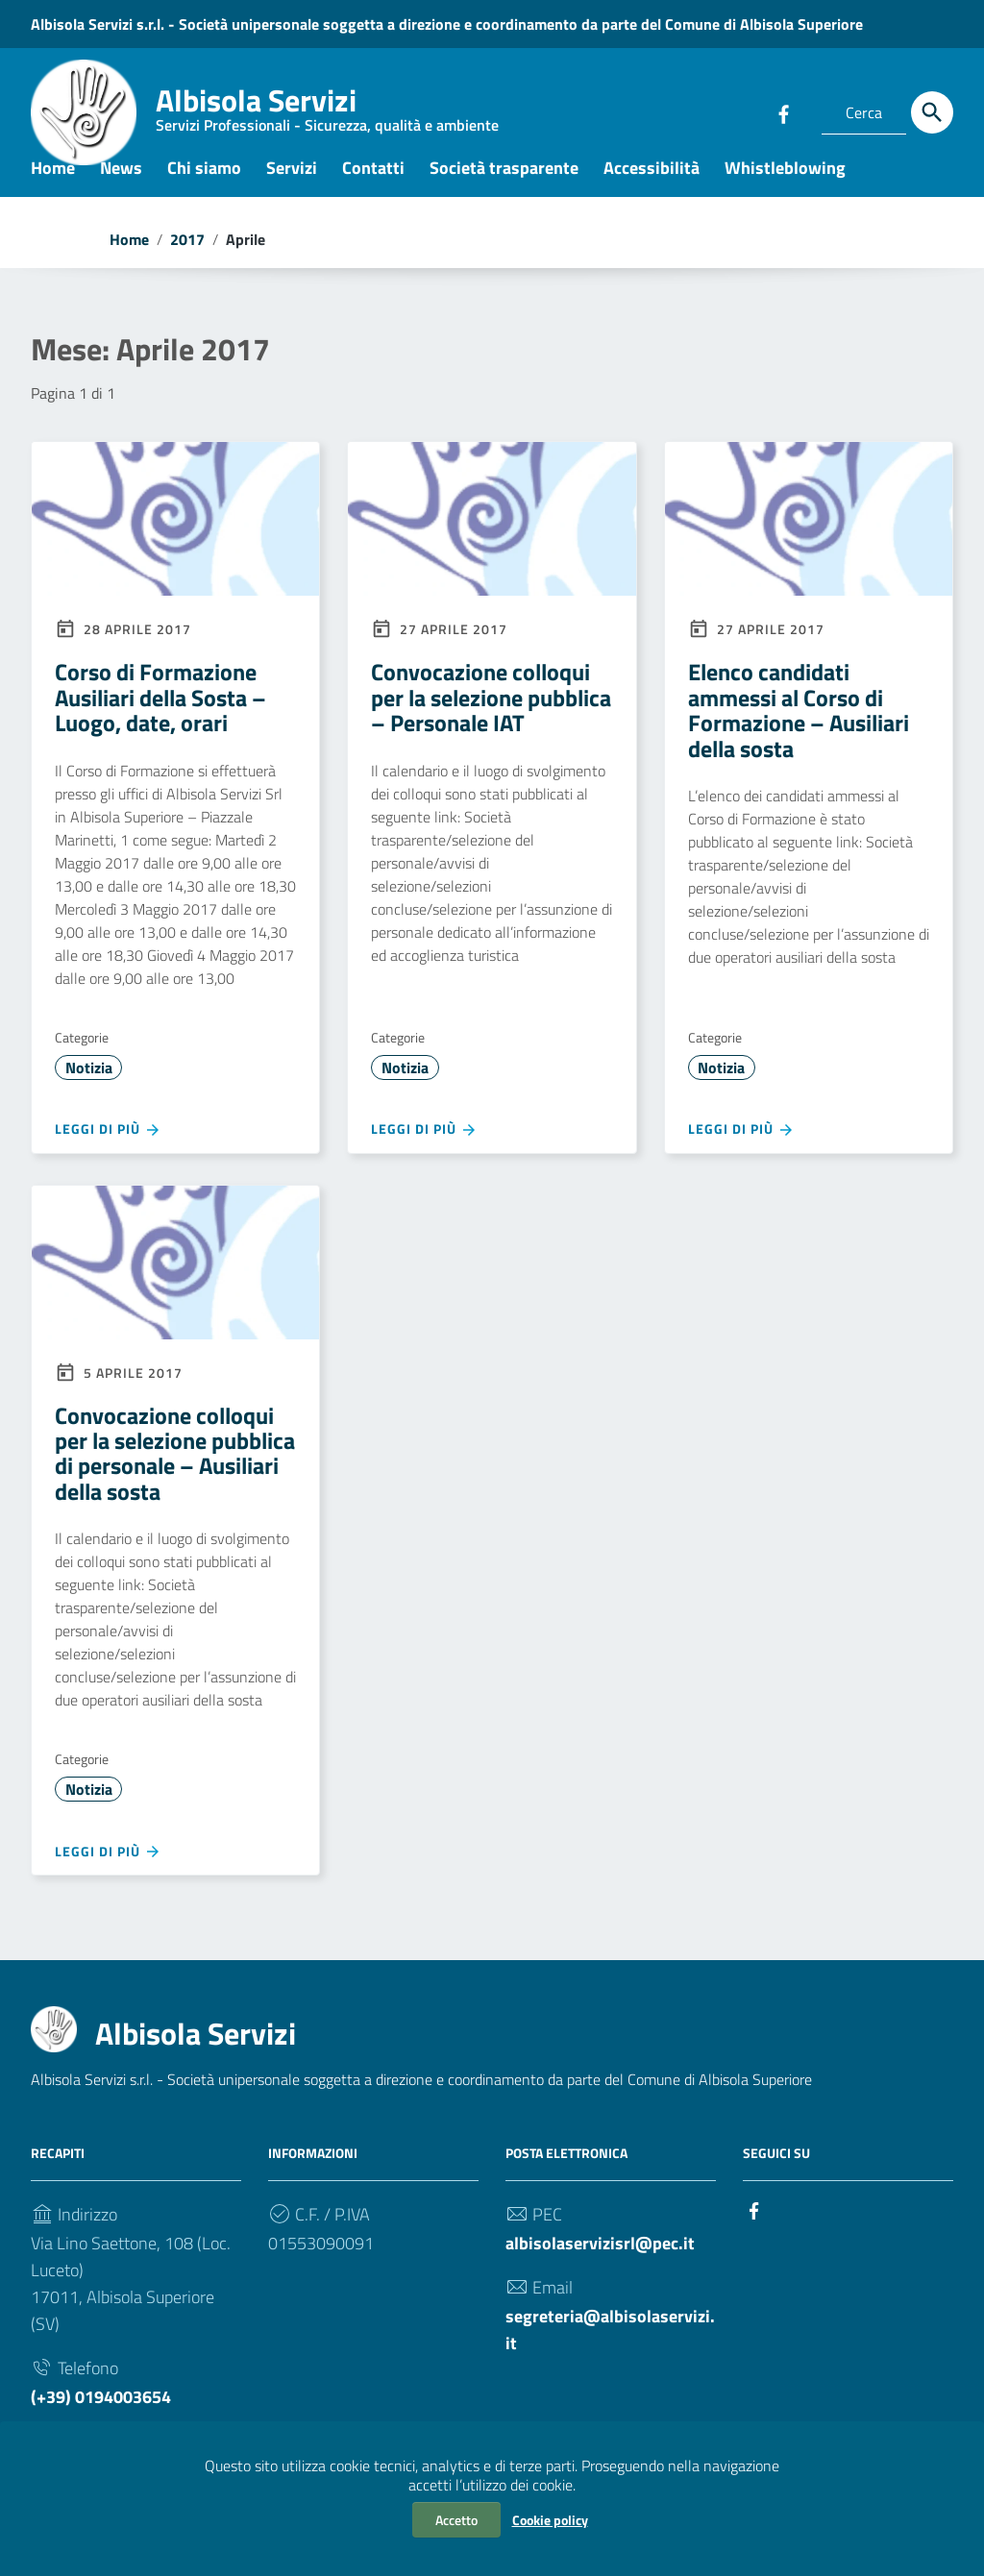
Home (53, 186)
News (121, 186)
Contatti (373, 186)
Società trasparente (504, 186)
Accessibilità (651, 186)
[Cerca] (932, 112)
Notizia (88, 1085)
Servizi (291, 186)
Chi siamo (204, 186)
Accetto (456, 2520)
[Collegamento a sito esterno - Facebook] (783, 112)
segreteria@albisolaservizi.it (610, 2347)
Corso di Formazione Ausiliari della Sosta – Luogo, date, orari (160, 716)
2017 (187, 257)
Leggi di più (108, 1148)
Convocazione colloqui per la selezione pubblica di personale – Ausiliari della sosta (175, 1471)
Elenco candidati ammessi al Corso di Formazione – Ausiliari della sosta (798, 729)
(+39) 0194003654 (101, 2415)
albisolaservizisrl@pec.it (600, 2261)
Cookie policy (550, 2520)
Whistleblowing (785, 186)
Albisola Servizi (327, 110)
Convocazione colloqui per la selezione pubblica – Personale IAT (491, 716)
